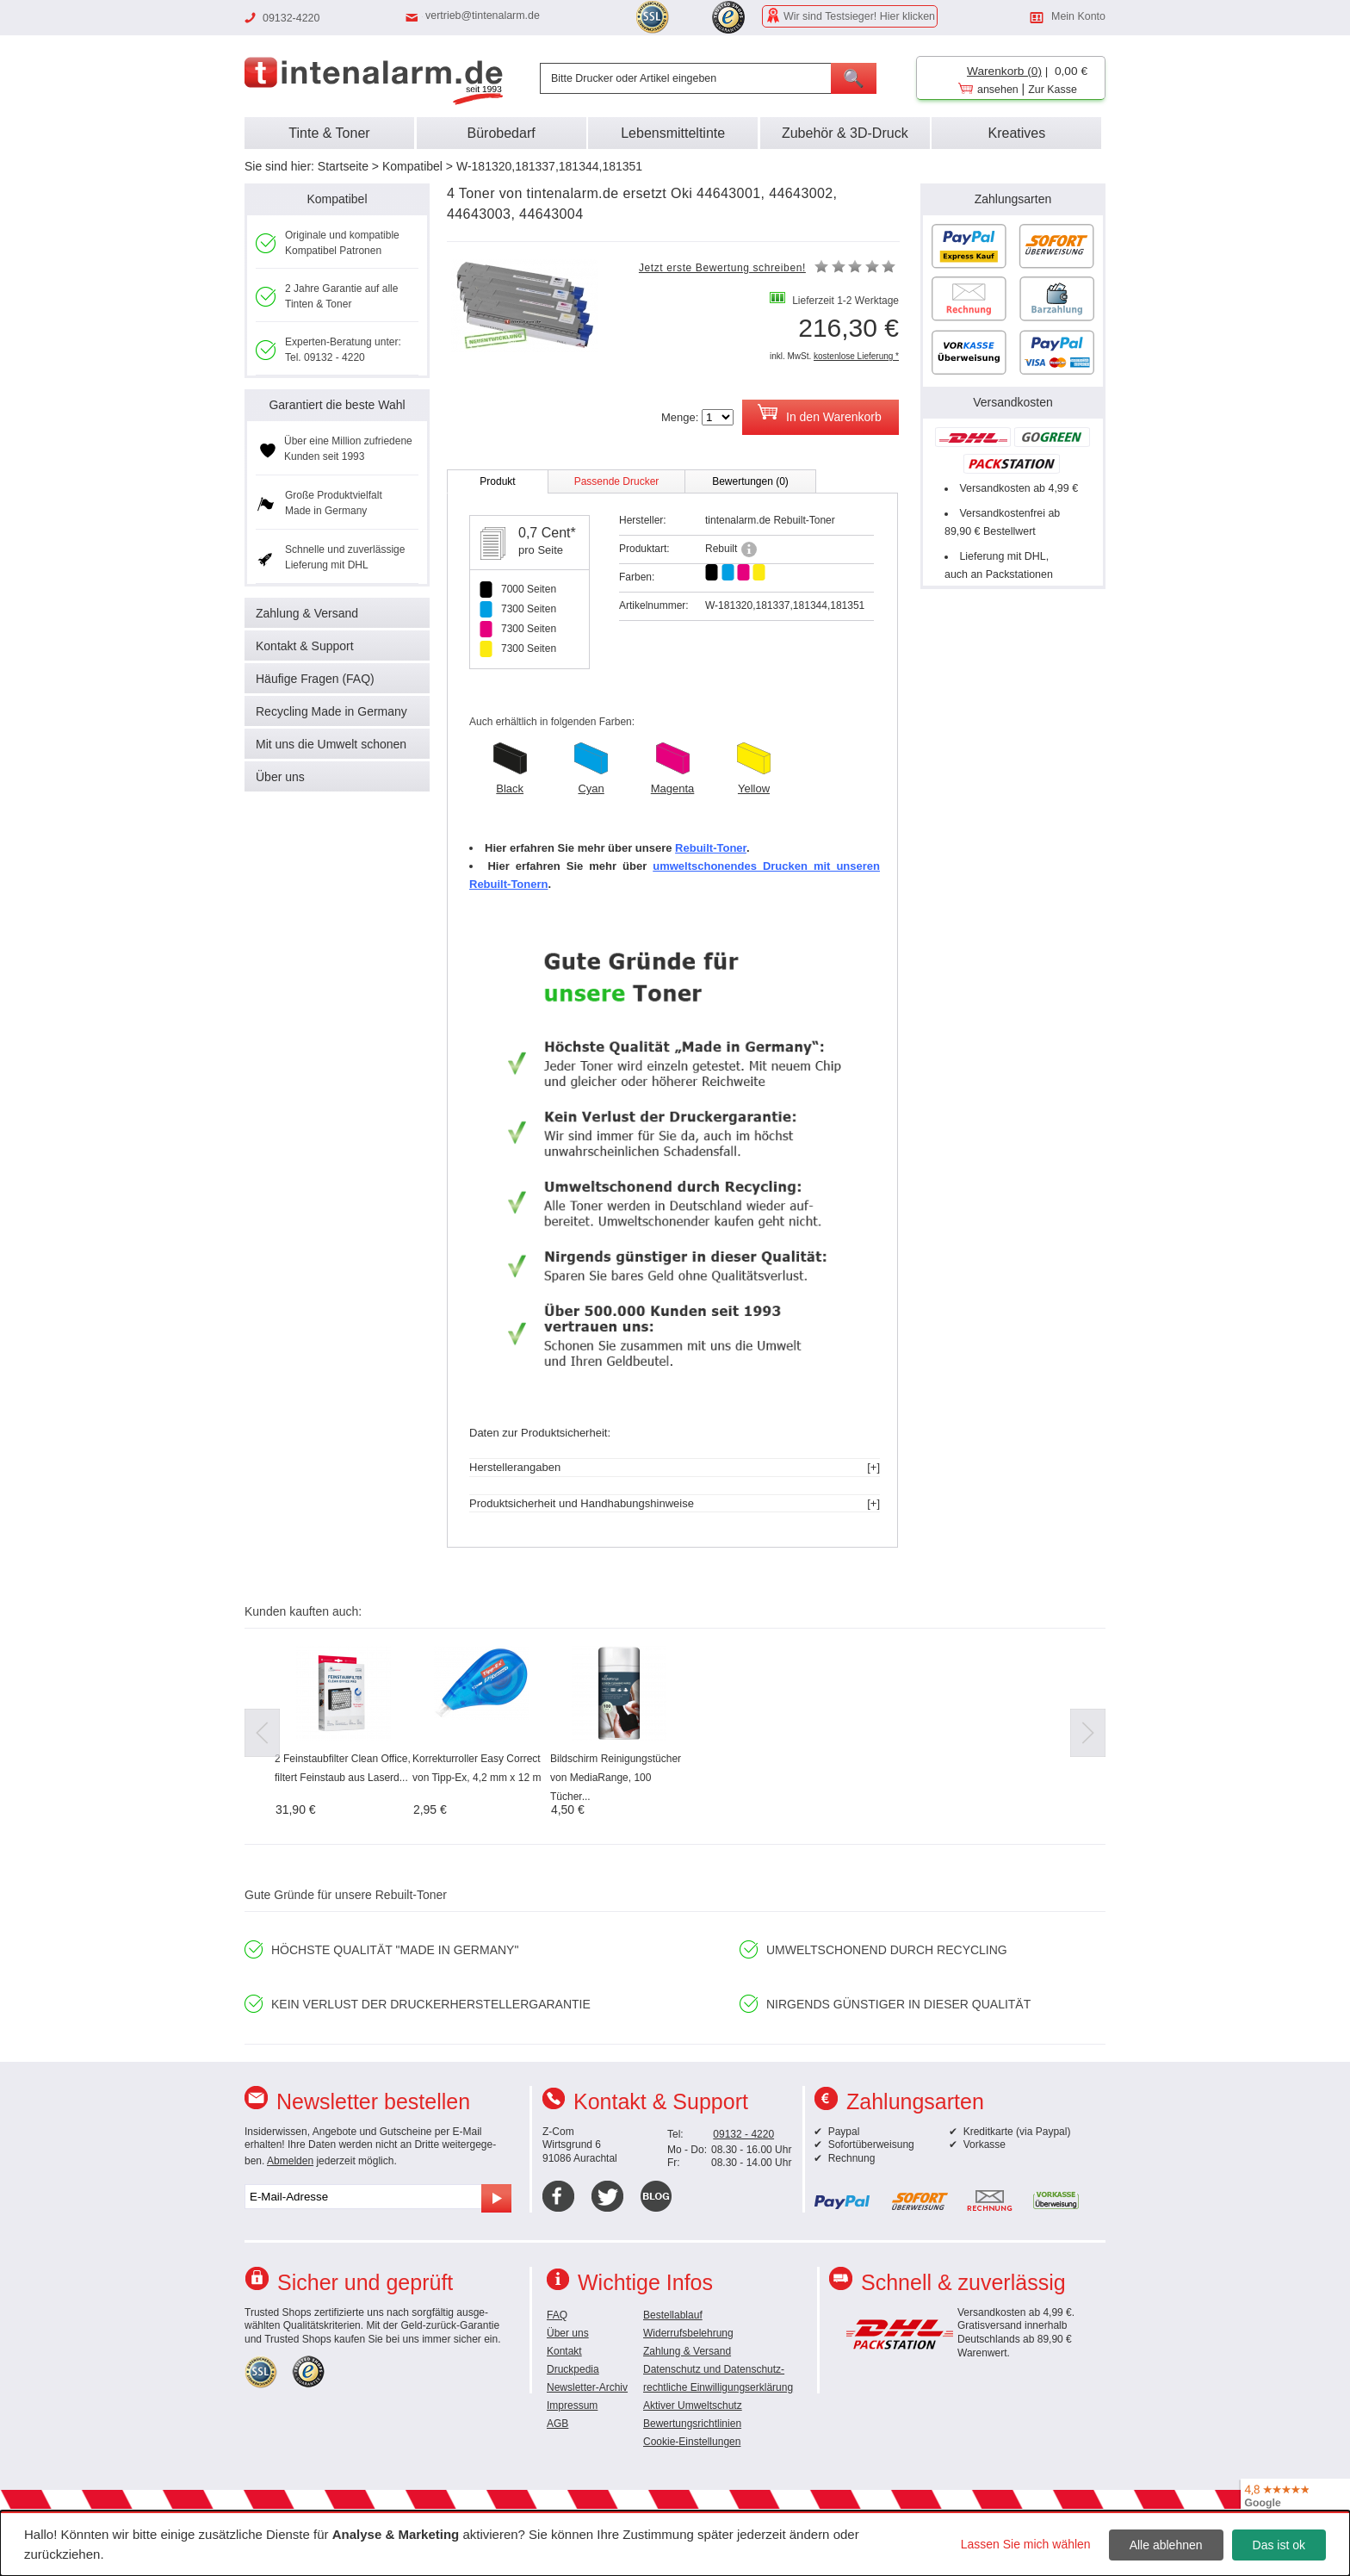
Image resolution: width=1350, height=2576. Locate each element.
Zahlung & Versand (307, 613)
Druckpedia (573, 2369)
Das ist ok (1279, 2545)
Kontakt (564, 2351)
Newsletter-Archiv (587, 2387)
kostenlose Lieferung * (856, 356)
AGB (557, 2424)
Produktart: (644, 549)
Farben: (636, 577)
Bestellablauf (673, 2315)
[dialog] (675, 2543)
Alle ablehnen (1166, 2545)
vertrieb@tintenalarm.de (482, 15)
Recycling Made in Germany (331, 711)
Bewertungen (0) (750, 481)
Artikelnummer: (654, 605)
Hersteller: (642, 520)
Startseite (343, 166)
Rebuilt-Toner (710, 847)
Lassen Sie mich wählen (1026, 2544)
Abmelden (290, 2161)
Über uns (280, 777)
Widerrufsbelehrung (688, 2333)
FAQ (557, 2315)
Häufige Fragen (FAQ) (315, 679)
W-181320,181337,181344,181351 (549, 166)
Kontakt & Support (305, 646)
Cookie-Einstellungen (691, 2442)
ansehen (998, 90)
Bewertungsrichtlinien (692, 2424)
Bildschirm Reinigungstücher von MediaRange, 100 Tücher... (615, 1778)
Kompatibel (412, 166)
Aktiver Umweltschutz (692, 2405)
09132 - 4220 (743, 2134)
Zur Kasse (1052, 90)
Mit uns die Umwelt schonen (331, 744)
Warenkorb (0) (1004, 71)
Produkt (497, 481)
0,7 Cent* (547, 532)
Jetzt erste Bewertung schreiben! (722, 268)
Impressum (572, 2405)
